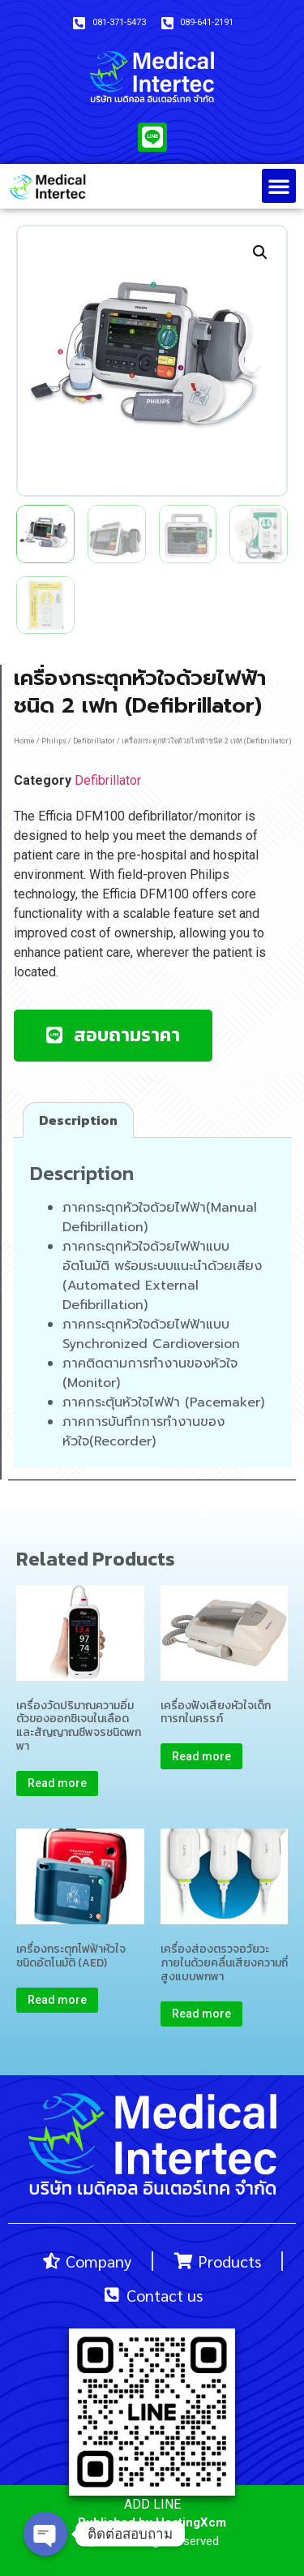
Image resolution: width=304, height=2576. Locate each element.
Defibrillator (94, 741)
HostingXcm (191, 2522)
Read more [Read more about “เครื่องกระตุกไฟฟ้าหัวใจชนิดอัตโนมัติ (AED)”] (57, 1999)
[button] (279, 186)
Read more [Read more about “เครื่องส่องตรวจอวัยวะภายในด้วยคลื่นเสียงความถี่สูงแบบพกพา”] (201, 2013)
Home (24, 741)
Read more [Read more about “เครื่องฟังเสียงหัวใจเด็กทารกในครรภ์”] (201, 1756)
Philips (53, 741)
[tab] (78, 1120)
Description (78, 1120)
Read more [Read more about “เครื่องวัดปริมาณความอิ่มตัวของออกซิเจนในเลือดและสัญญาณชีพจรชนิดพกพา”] (57, 1783)
